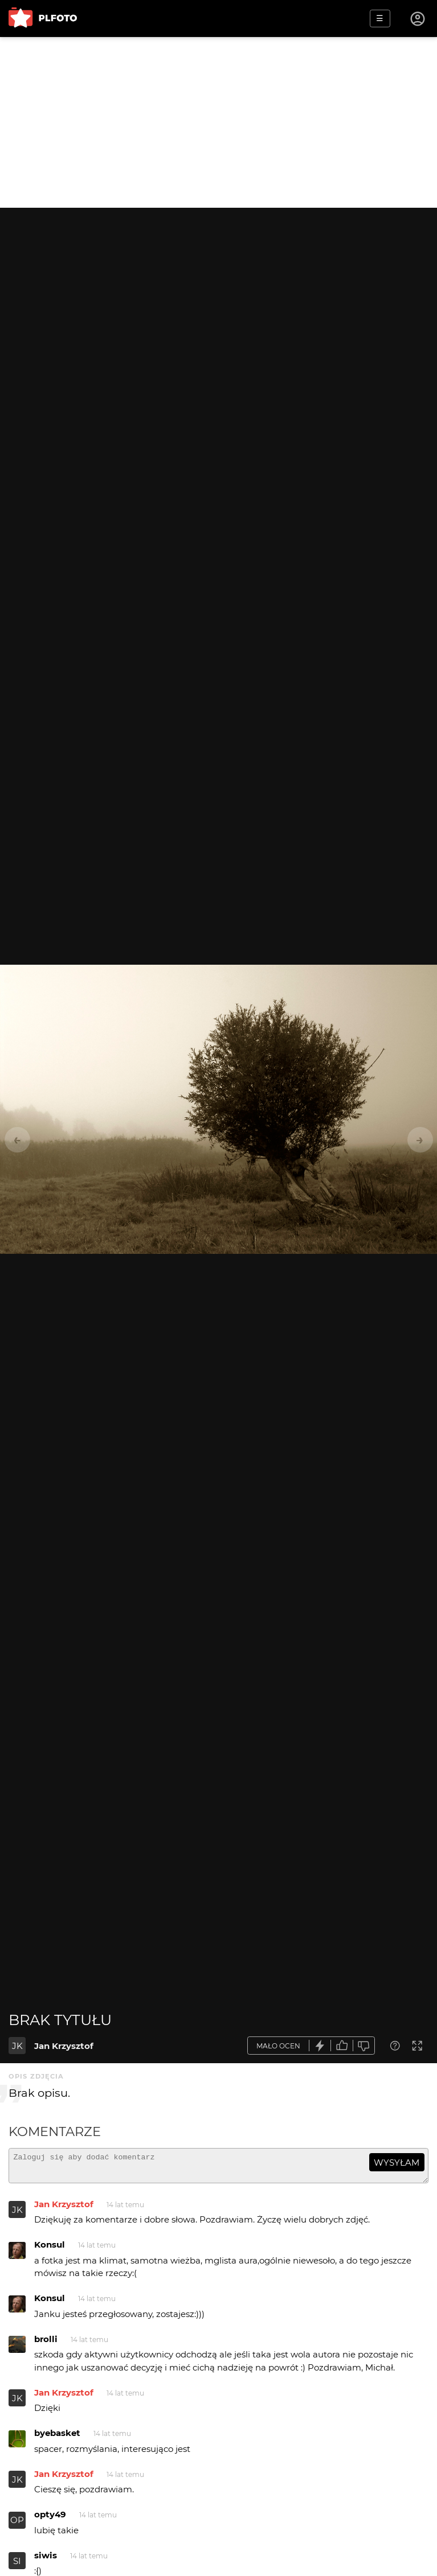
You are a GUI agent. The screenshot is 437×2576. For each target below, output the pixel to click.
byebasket (57, 2438)
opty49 (50, 2519)
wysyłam (396, 2162)
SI (17, 2566)
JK (17, 2045)
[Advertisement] (218, 122)
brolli (46, 2344)
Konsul (49, 2249)
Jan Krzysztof (63, 2045)
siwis (45, 2560)
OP (17, 2525)
